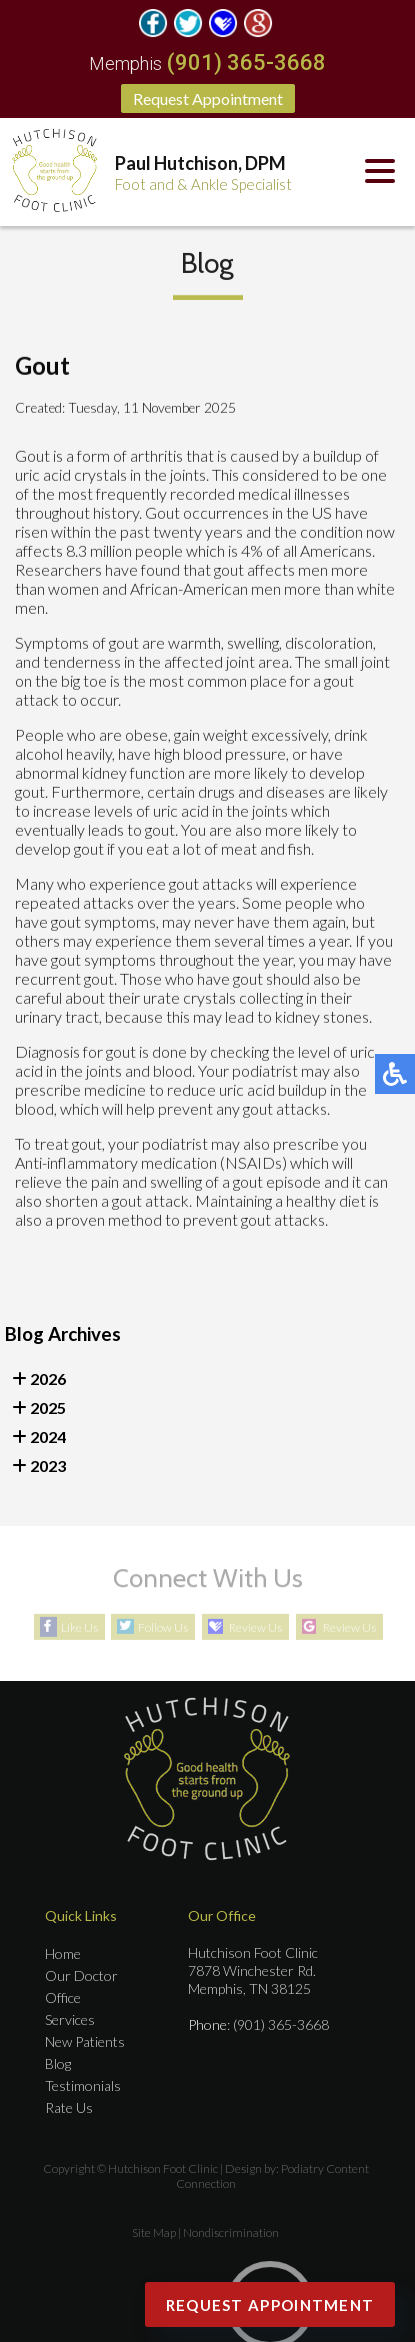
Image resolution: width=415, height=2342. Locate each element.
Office (63, 1997)
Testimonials (83, 2085)
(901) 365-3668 (246, 63)
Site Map (154, 2232)
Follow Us (163, 1627)
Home (63, 1953)
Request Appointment (208, 98)
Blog (58, 2063)
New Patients (85, 2041)
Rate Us (69, 2107)
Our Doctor (81, 1975)
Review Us (255, 1627)
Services (70, 2019)
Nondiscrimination (231, 2232)
